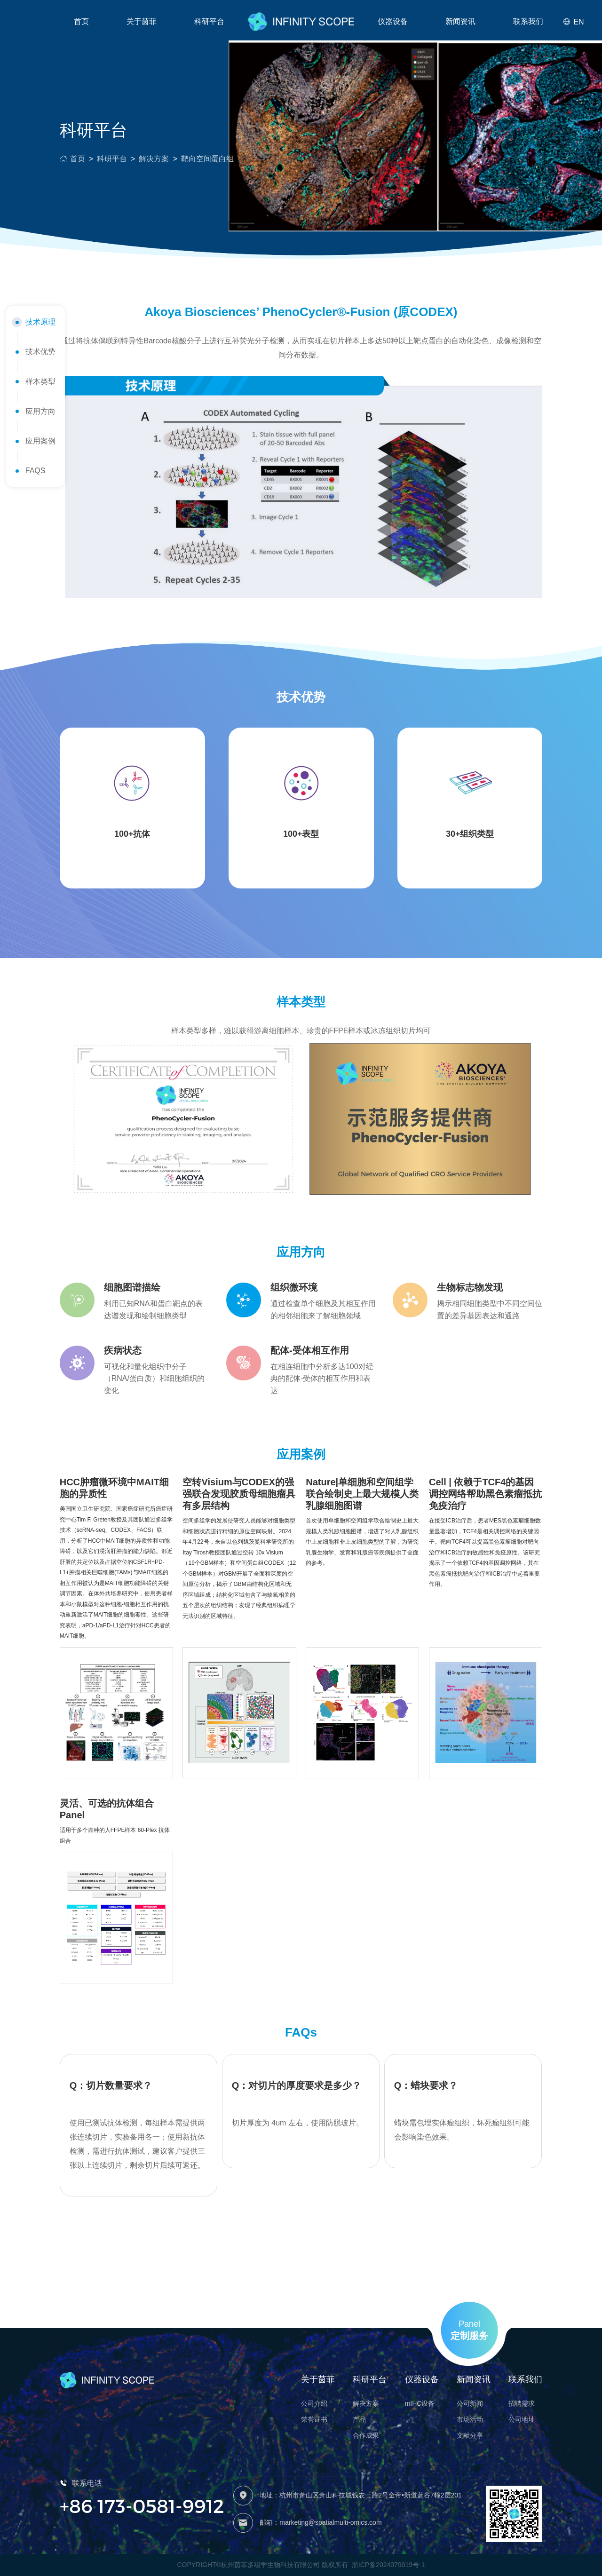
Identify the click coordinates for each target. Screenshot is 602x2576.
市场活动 (470, 2419)
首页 (81, 21)
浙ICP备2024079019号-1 (388, 2564)
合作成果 (366, 2435)
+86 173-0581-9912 (142, 2505)
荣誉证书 (314, 2419)
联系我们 (528, 21)
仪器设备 (393, 21)
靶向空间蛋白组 (207, 159)
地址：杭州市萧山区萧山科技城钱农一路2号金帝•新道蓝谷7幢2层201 (361, 2495)
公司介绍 (314, 2403)
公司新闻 (470, 2403)
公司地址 (521, 2419)
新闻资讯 (460, 21)
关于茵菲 (142, 21)
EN (573, 22)
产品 (359, 2419)
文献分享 (470, 2435)
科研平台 (112, 159)
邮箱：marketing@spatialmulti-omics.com (320, 2522)
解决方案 (154, 159)
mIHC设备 (420, 2403)
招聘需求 (521, 2403)
